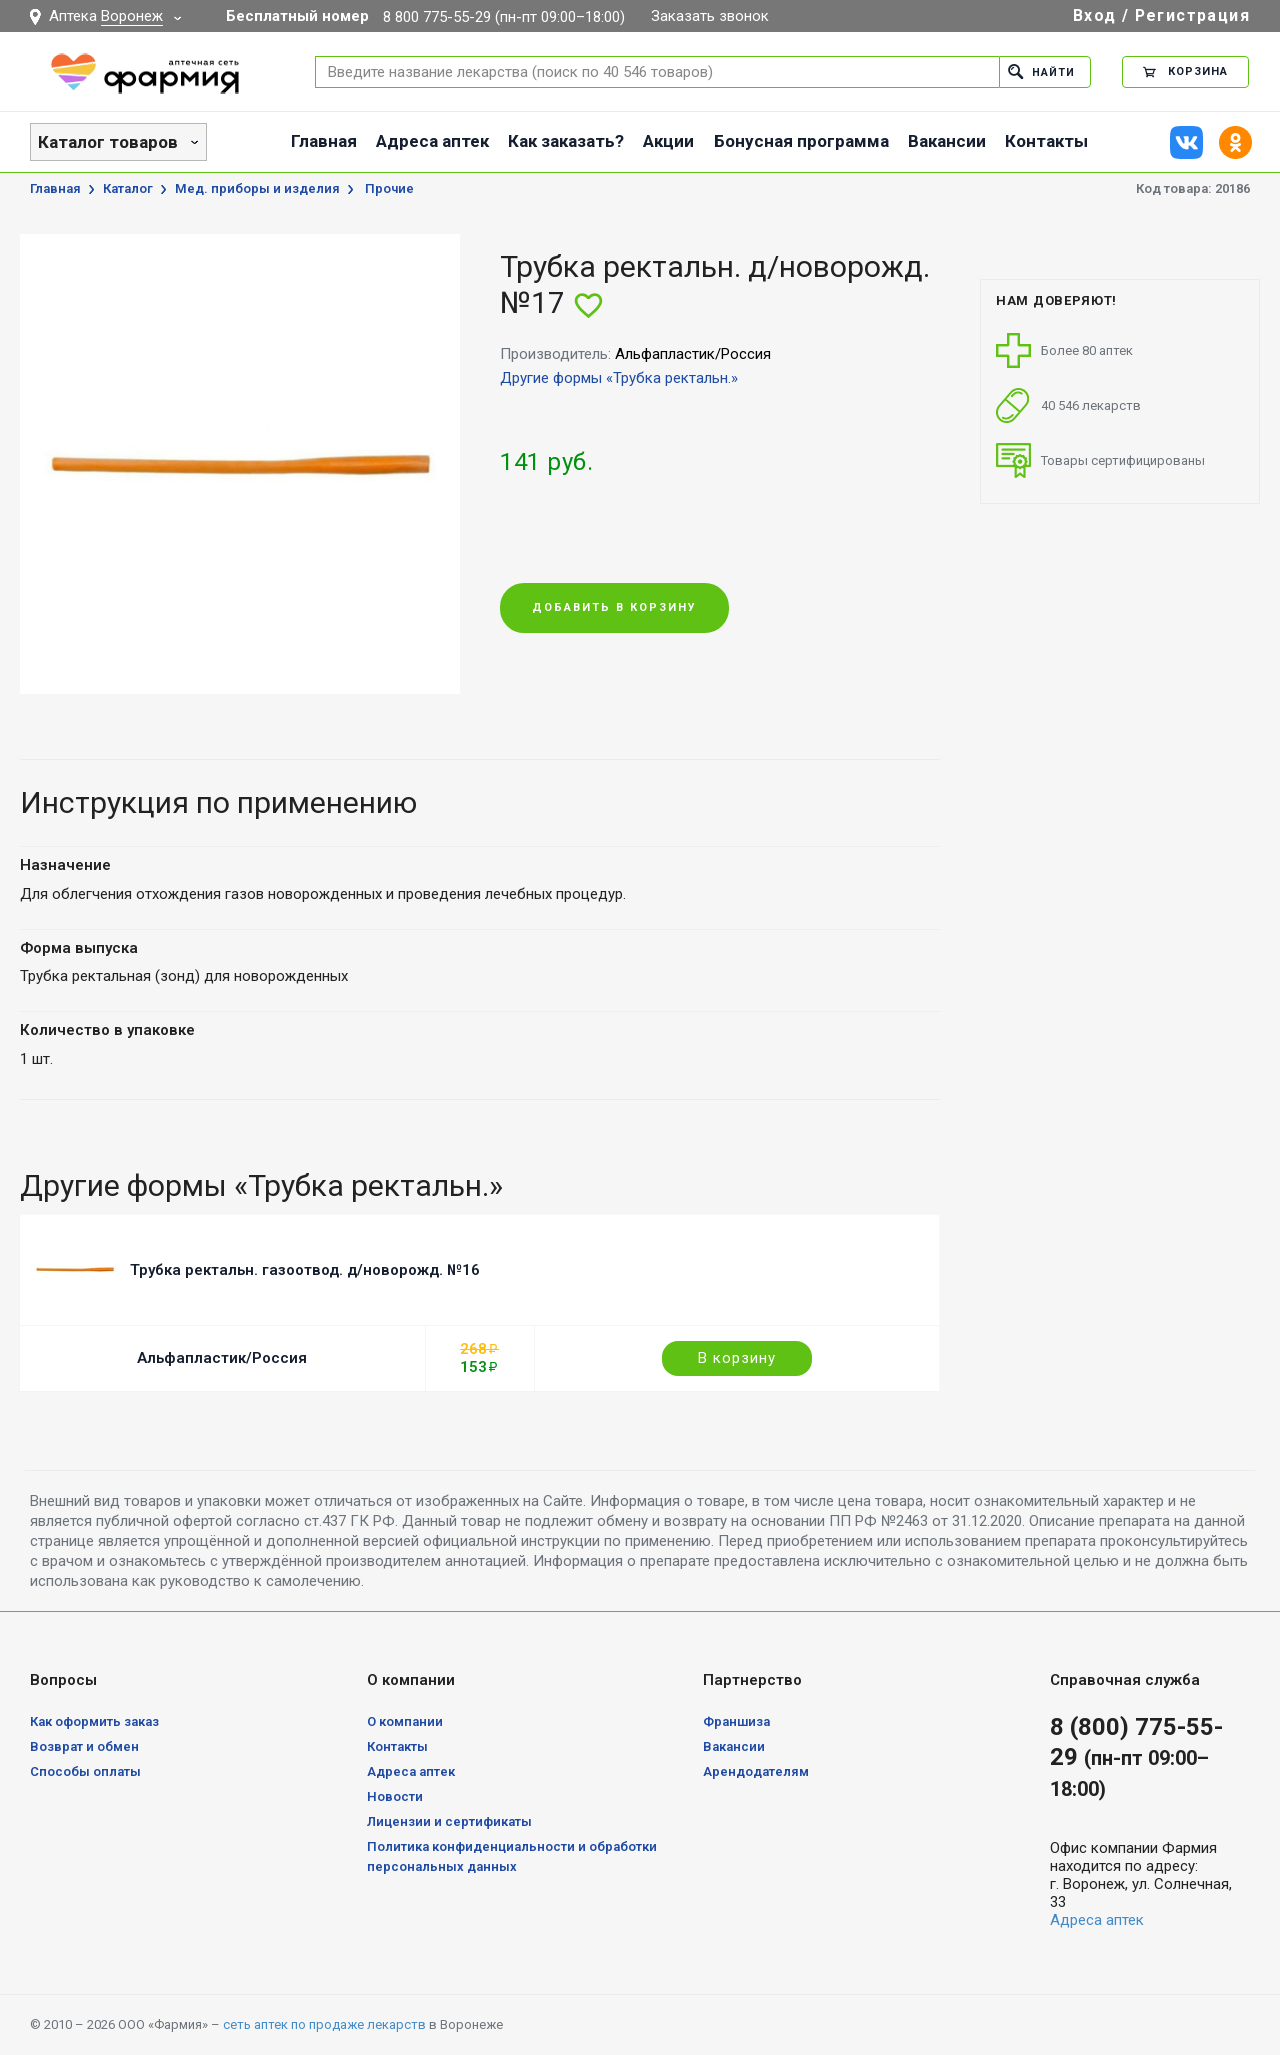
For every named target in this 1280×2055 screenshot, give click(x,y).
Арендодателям (756, 1771)
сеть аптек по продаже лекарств (324, 2024)
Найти (1041, 71)
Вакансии (947, 141)
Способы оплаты (85, 1771)
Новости (395, 1796)
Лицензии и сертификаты (449, 1821)
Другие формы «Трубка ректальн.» (619, 378)
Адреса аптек (432, 141)
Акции (668, 141)
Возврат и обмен (84, 1746)
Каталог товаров (108, 142)
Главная (324, 141)
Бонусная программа (801, 141)
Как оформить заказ (94, 1721)
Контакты (1046, 141)
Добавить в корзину (614, 608)
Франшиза (736, 1721)
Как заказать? (566, 141)
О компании (405, 1721)
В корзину (737, 1358)
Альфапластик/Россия (222, 1358)
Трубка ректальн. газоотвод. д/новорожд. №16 (305, 1270)
